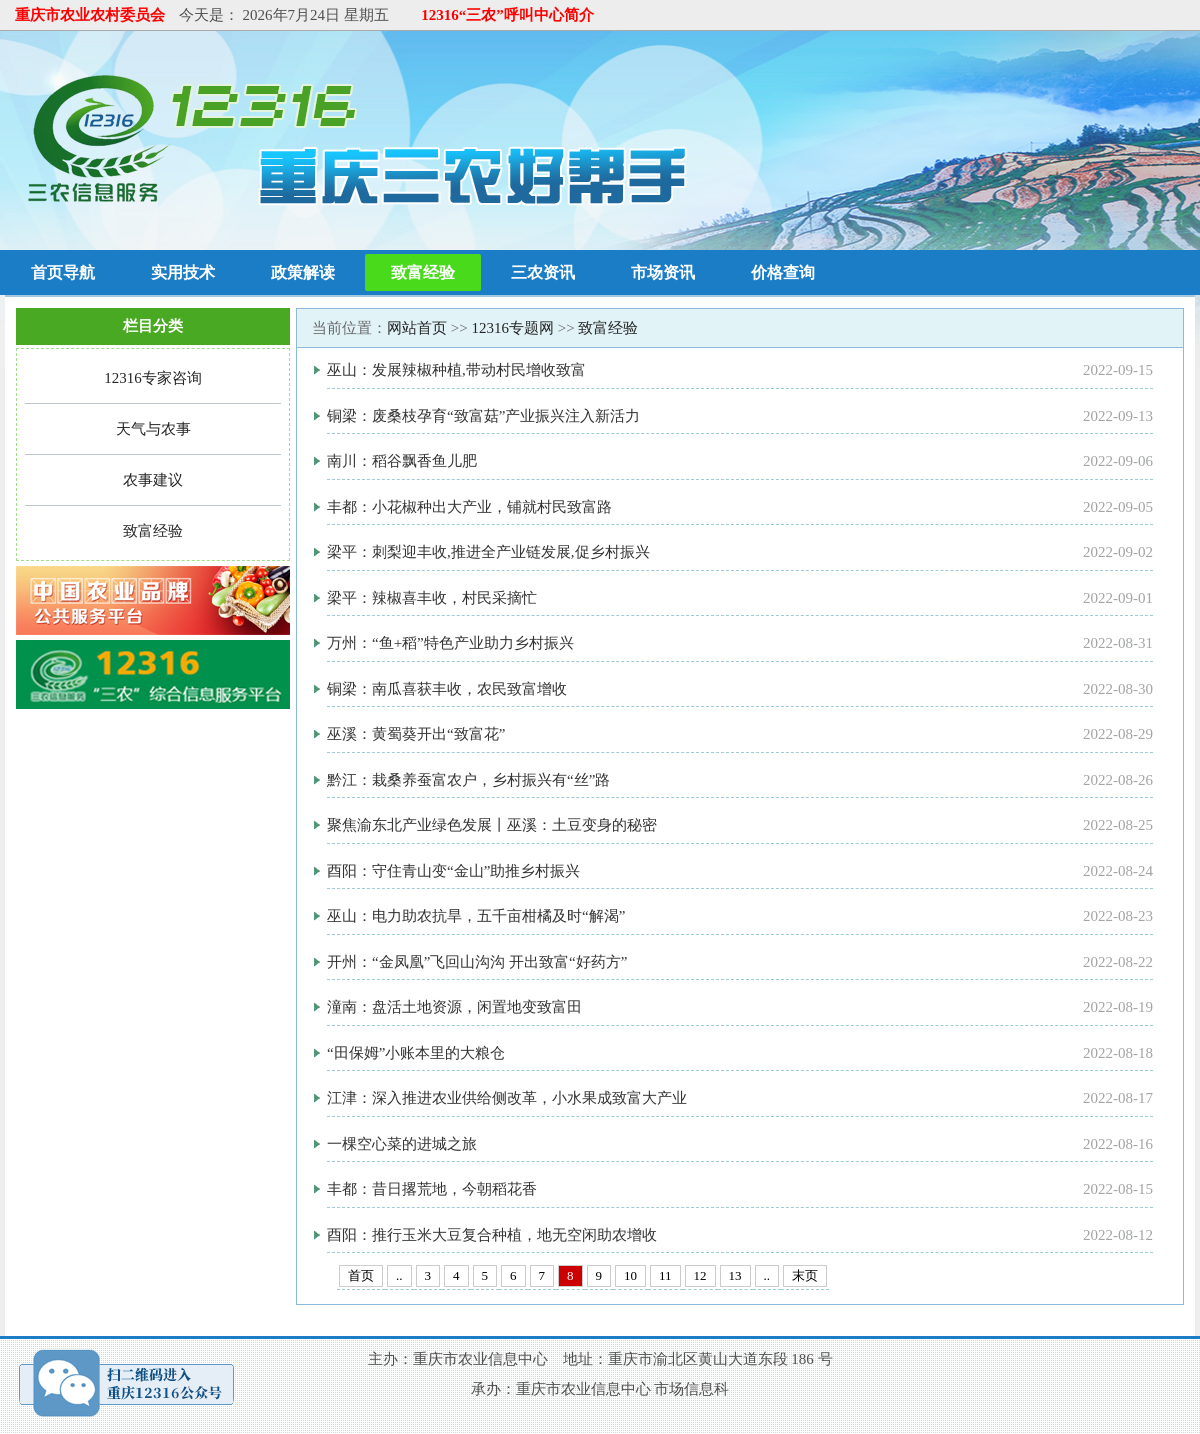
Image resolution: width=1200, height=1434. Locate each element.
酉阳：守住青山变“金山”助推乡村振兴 (453, 871)
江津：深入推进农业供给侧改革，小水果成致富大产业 (507, 1098)
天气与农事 (153, 429)
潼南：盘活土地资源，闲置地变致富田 (454, 1007)
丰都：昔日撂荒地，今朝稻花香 (432, 1189)
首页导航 (63, 272)
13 (735, 1275)
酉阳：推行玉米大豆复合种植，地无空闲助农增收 (492, 1235)
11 (665, 1275)
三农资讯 (543, 272)
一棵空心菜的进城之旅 (402, 1144)
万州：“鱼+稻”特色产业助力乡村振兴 (450, 643)
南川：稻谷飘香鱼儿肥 (402, 461)
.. (399, 1275)
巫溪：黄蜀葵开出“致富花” (416, 734)
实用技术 (183, 272)
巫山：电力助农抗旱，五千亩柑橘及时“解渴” (476, 916)
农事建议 (153, 480)
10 (630, 1275)
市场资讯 (663, 272)
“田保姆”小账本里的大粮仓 (416, 1053)
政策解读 (303, 272)
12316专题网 (512, 328)
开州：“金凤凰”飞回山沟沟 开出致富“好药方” (477, 962)
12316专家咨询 (153, 378)
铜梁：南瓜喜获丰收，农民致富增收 (447, 689)
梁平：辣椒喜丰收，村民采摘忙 (432, 598)
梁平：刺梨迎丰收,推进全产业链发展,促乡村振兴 (488, 552)
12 (700, 1275)
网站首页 (417, 328)
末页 (805, 1275)
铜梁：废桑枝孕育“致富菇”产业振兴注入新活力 (483, 416)
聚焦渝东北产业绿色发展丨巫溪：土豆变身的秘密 (492, 825)
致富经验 (423, 272)
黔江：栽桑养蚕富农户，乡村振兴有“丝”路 (468, 780)
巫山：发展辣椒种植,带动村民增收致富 (456, 370)
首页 (361, 1275)
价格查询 (783, 272)
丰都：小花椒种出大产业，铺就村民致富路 (469, 507)
